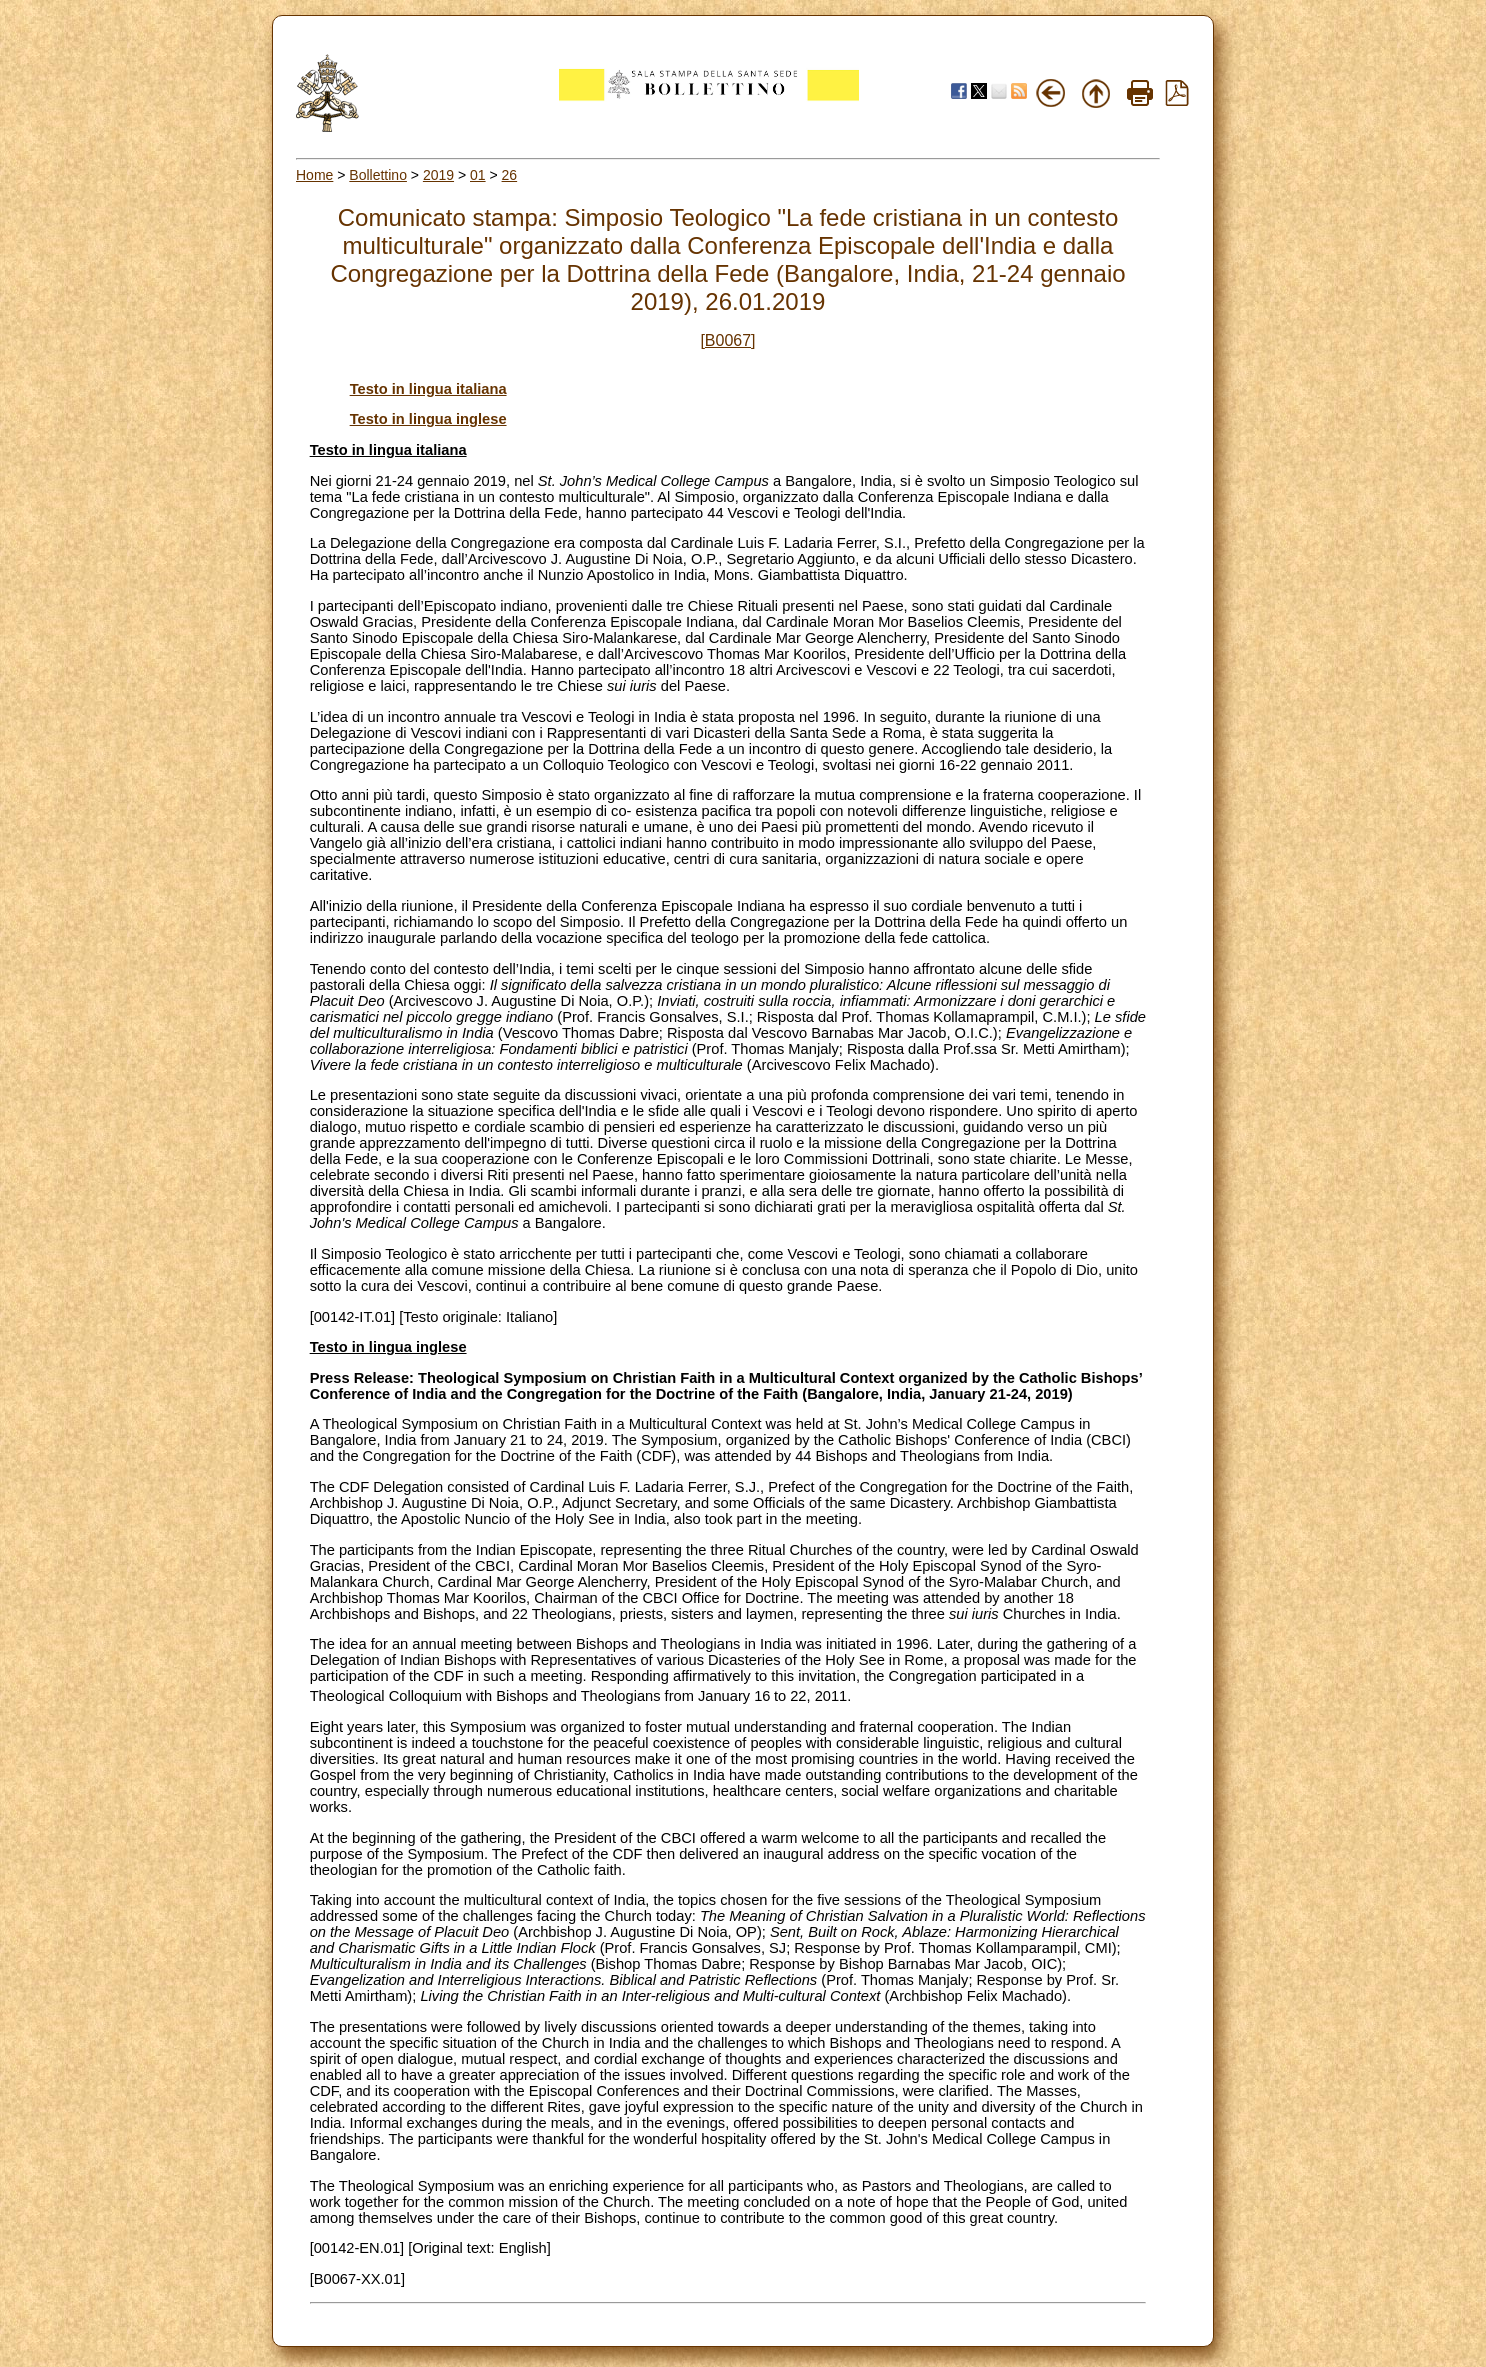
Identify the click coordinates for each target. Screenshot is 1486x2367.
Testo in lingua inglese (428, 419)
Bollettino (378, 175)
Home (314, 175)
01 (478, 175)
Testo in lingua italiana (428, 389)
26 (510, 175)
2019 (438, 175)
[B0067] (727, 340)
